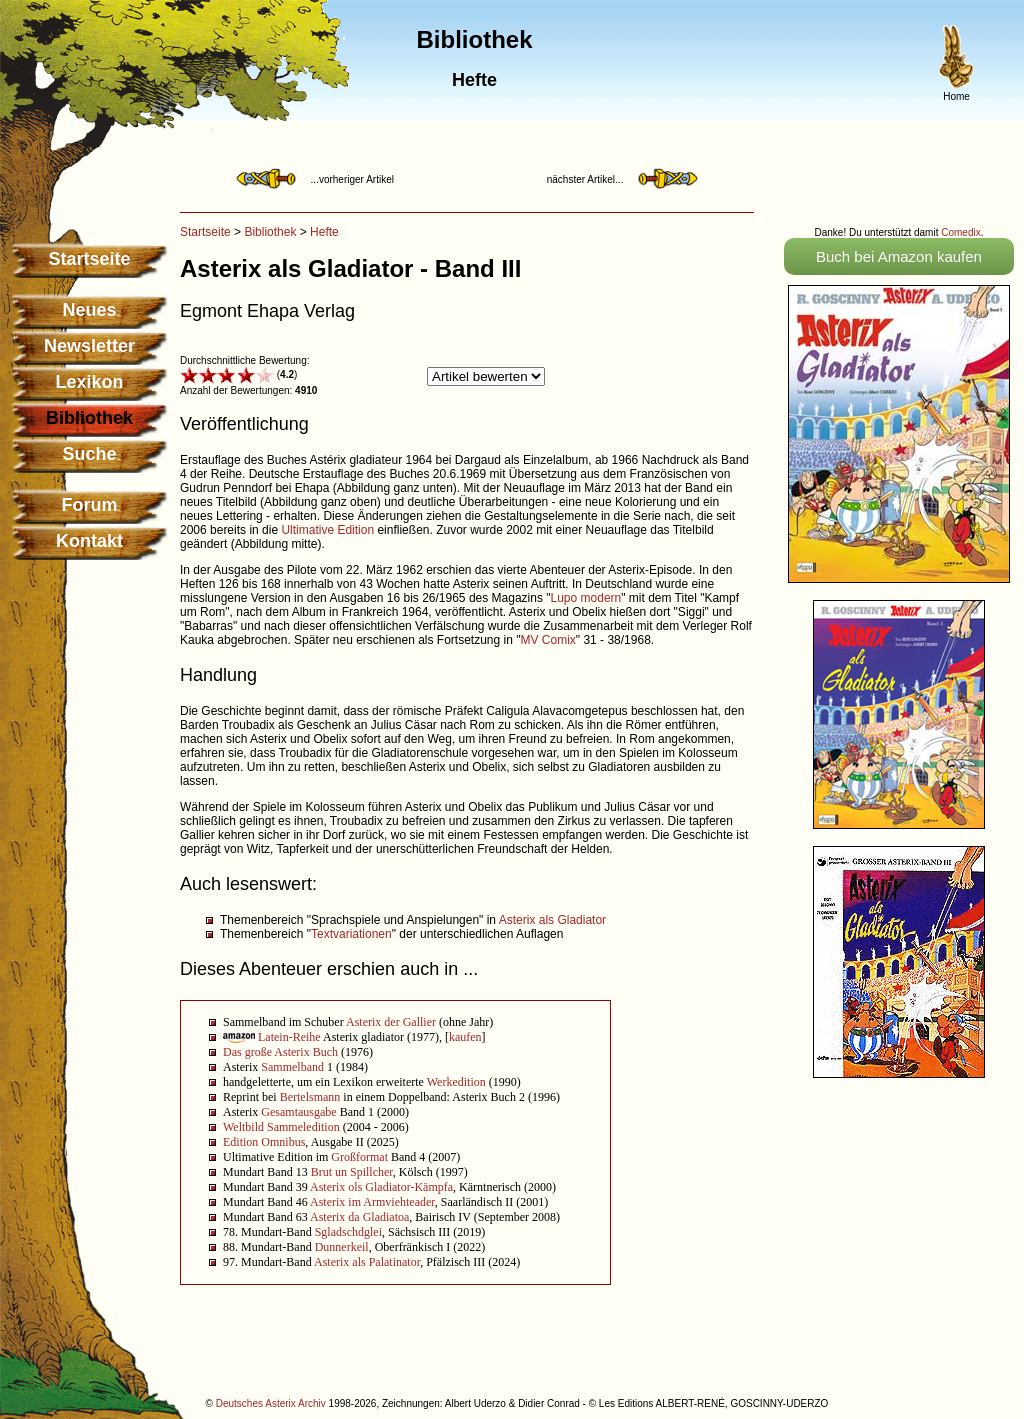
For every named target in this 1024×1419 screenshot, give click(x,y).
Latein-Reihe (289, 1037)
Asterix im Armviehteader (372, 1202)
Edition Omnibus (264, 1142)
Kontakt (89, 541)
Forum (90, 505)
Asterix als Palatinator (367, 1262)
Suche (89, 454)
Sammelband (292, 1067)
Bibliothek (270, 232)
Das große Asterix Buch (280, 1052)
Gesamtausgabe (298, 1112)
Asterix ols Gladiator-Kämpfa (381, 1187)
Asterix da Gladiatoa (359, 1217)
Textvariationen (351, 934)
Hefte (324, 232)
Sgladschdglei (348, 1232)
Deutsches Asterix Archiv (271, 1403)
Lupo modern (586, 598)
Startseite (89, 259)
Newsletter (89, 346)
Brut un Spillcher (352, 1172)
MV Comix (547, 640)
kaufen (465, 1037)
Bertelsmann (310, 1097)
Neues (89, 310)
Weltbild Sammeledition (281, 1127)
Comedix (960, 232)
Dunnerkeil (342, 1247)
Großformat (359, 1157)
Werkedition (456, 1082)
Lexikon (89, 382)
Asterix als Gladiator (552, 920)
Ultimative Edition (327, 530)
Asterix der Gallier (391, 1022)
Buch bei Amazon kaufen (899, 256)
